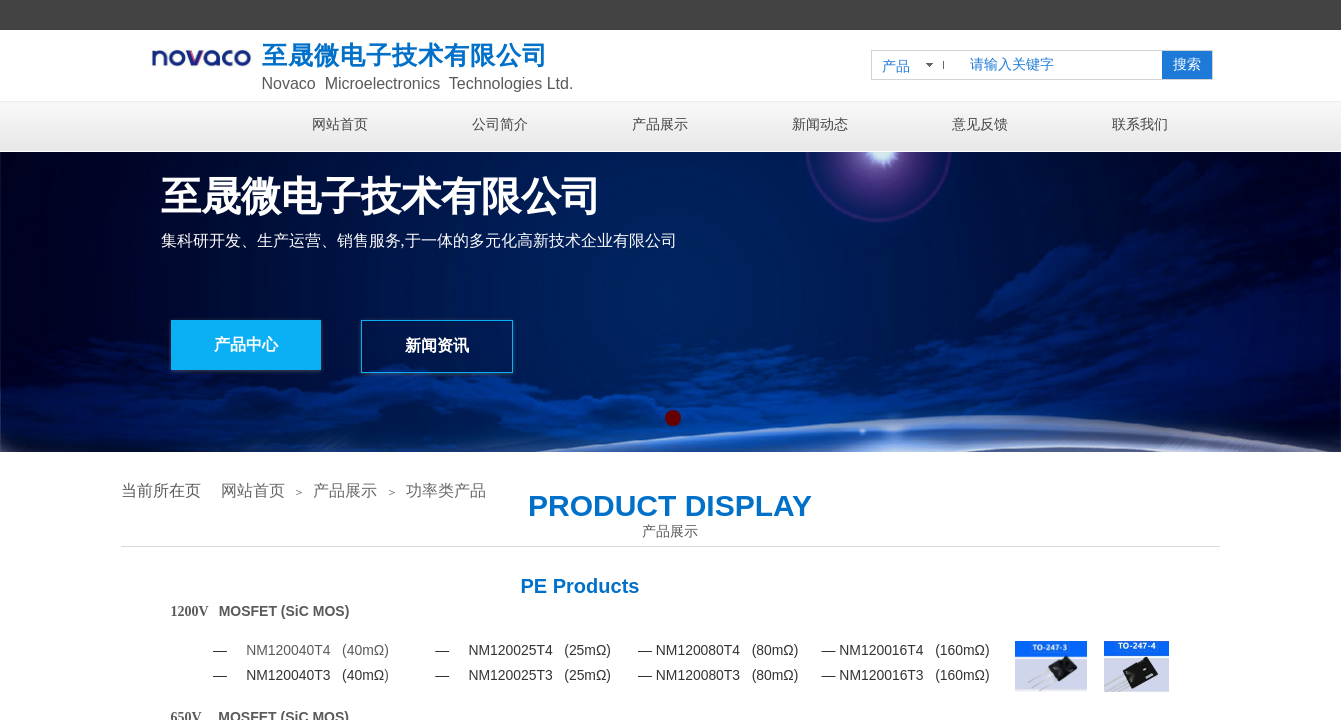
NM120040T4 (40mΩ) (317, 650)
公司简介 (500, 124)
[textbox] (1062, 65)
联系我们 (1140, 124)
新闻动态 (820, 124)
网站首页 (340, 124)
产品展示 (660, 124)
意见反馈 (980, 124)
